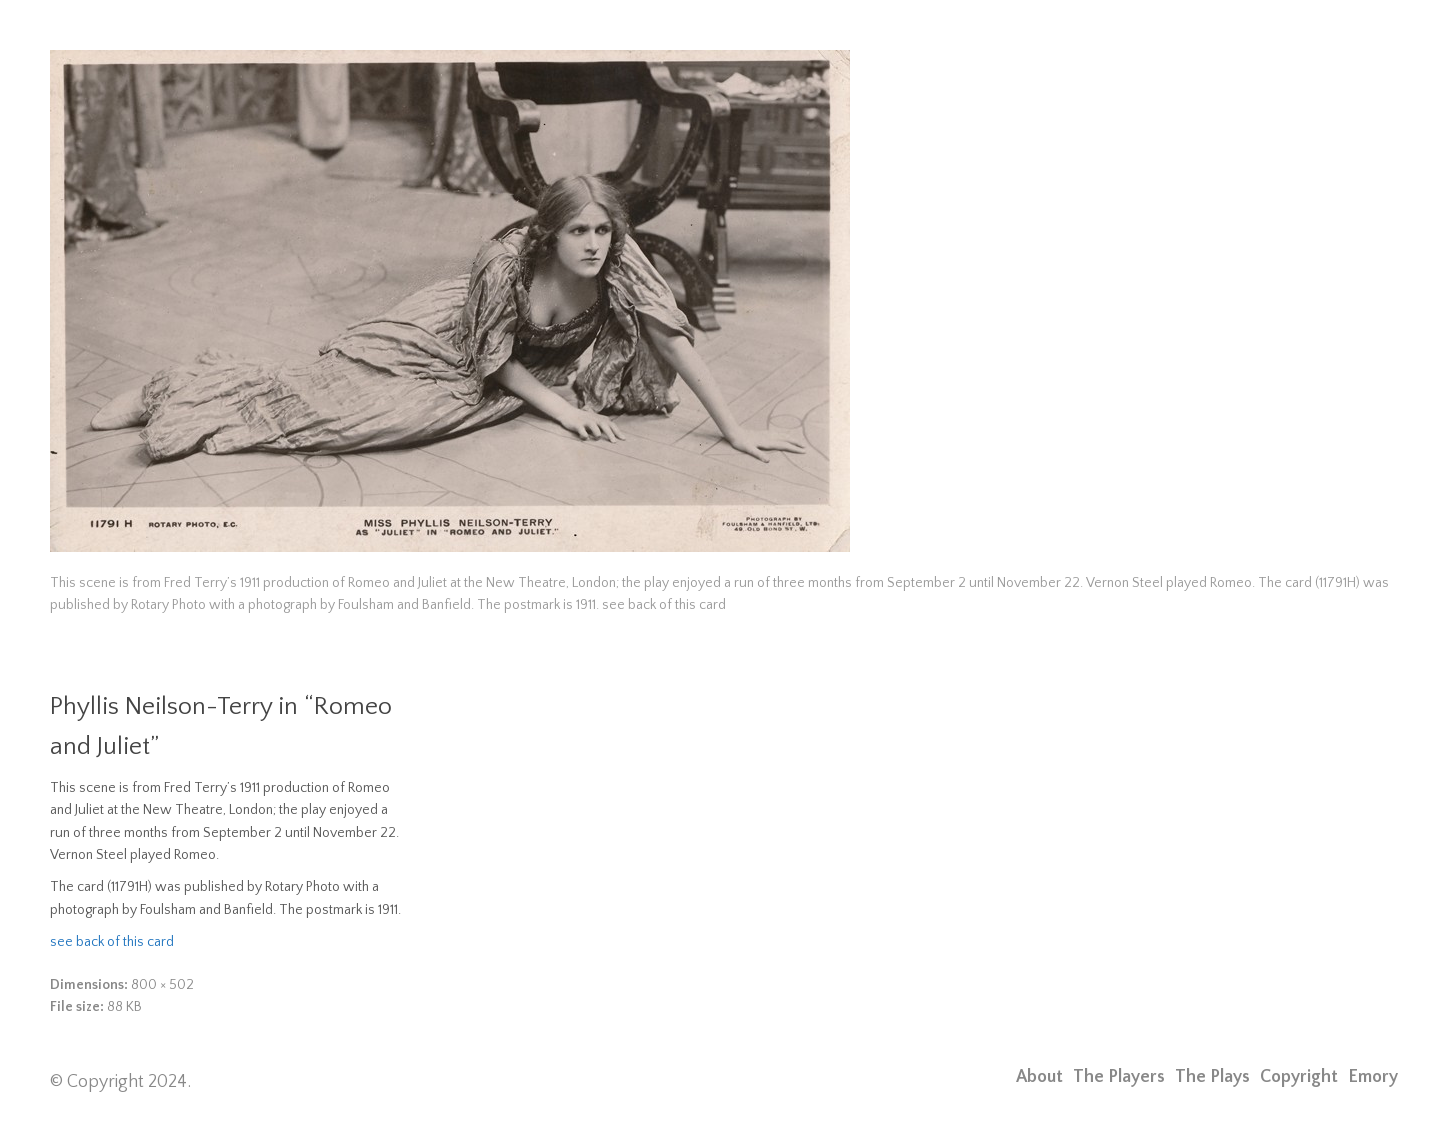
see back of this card (112, 942)
